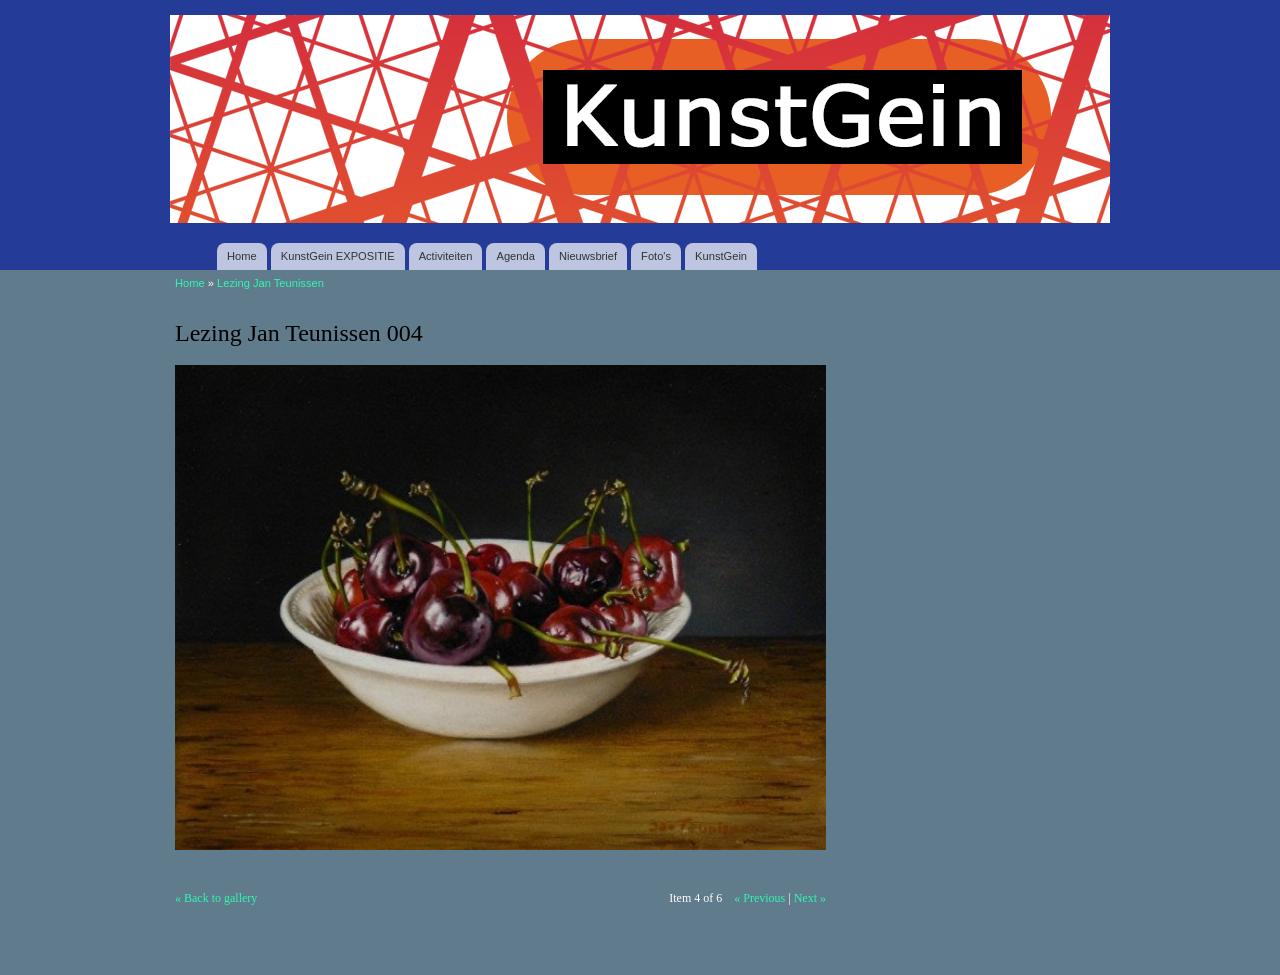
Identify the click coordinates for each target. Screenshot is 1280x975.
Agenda (515, 256)
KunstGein (721, 256)
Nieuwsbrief (588, 256)
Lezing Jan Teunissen (270, 283)
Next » (810, 898)
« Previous (759, 898)
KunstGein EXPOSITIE (338, 256)
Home (242, 256)
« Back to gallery (216, 898)
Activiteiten (446, 256)
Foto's (656, 256)
